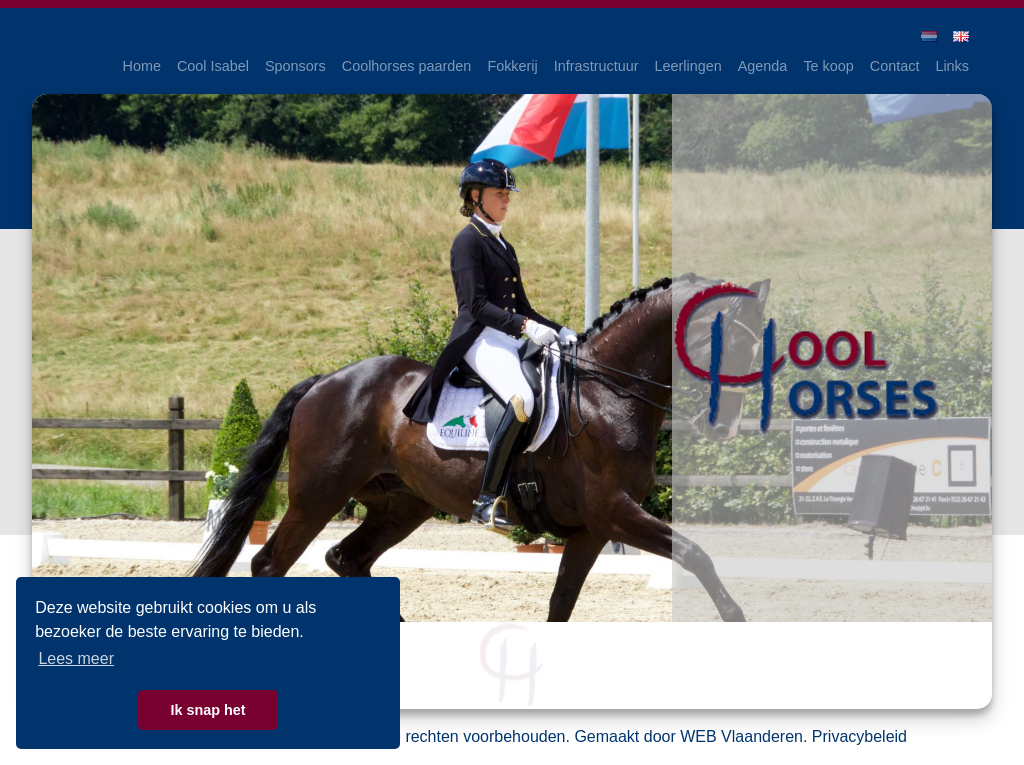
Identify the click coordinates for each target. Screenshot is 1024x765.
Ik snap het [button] (207, 710)
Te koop (828, 66)
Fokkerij (512, 66)
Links (952, 66)
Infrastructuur (596, 66)
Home (142, 66)
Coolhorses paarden (407, 66)
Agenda (763, 66)
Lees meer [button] (76, 658)
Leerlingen (688, 66)
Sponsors (295, 66)
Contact (895, 66)
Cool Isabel (213, 66)
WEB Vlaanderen (741, 736)
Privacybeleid (859, 736)
